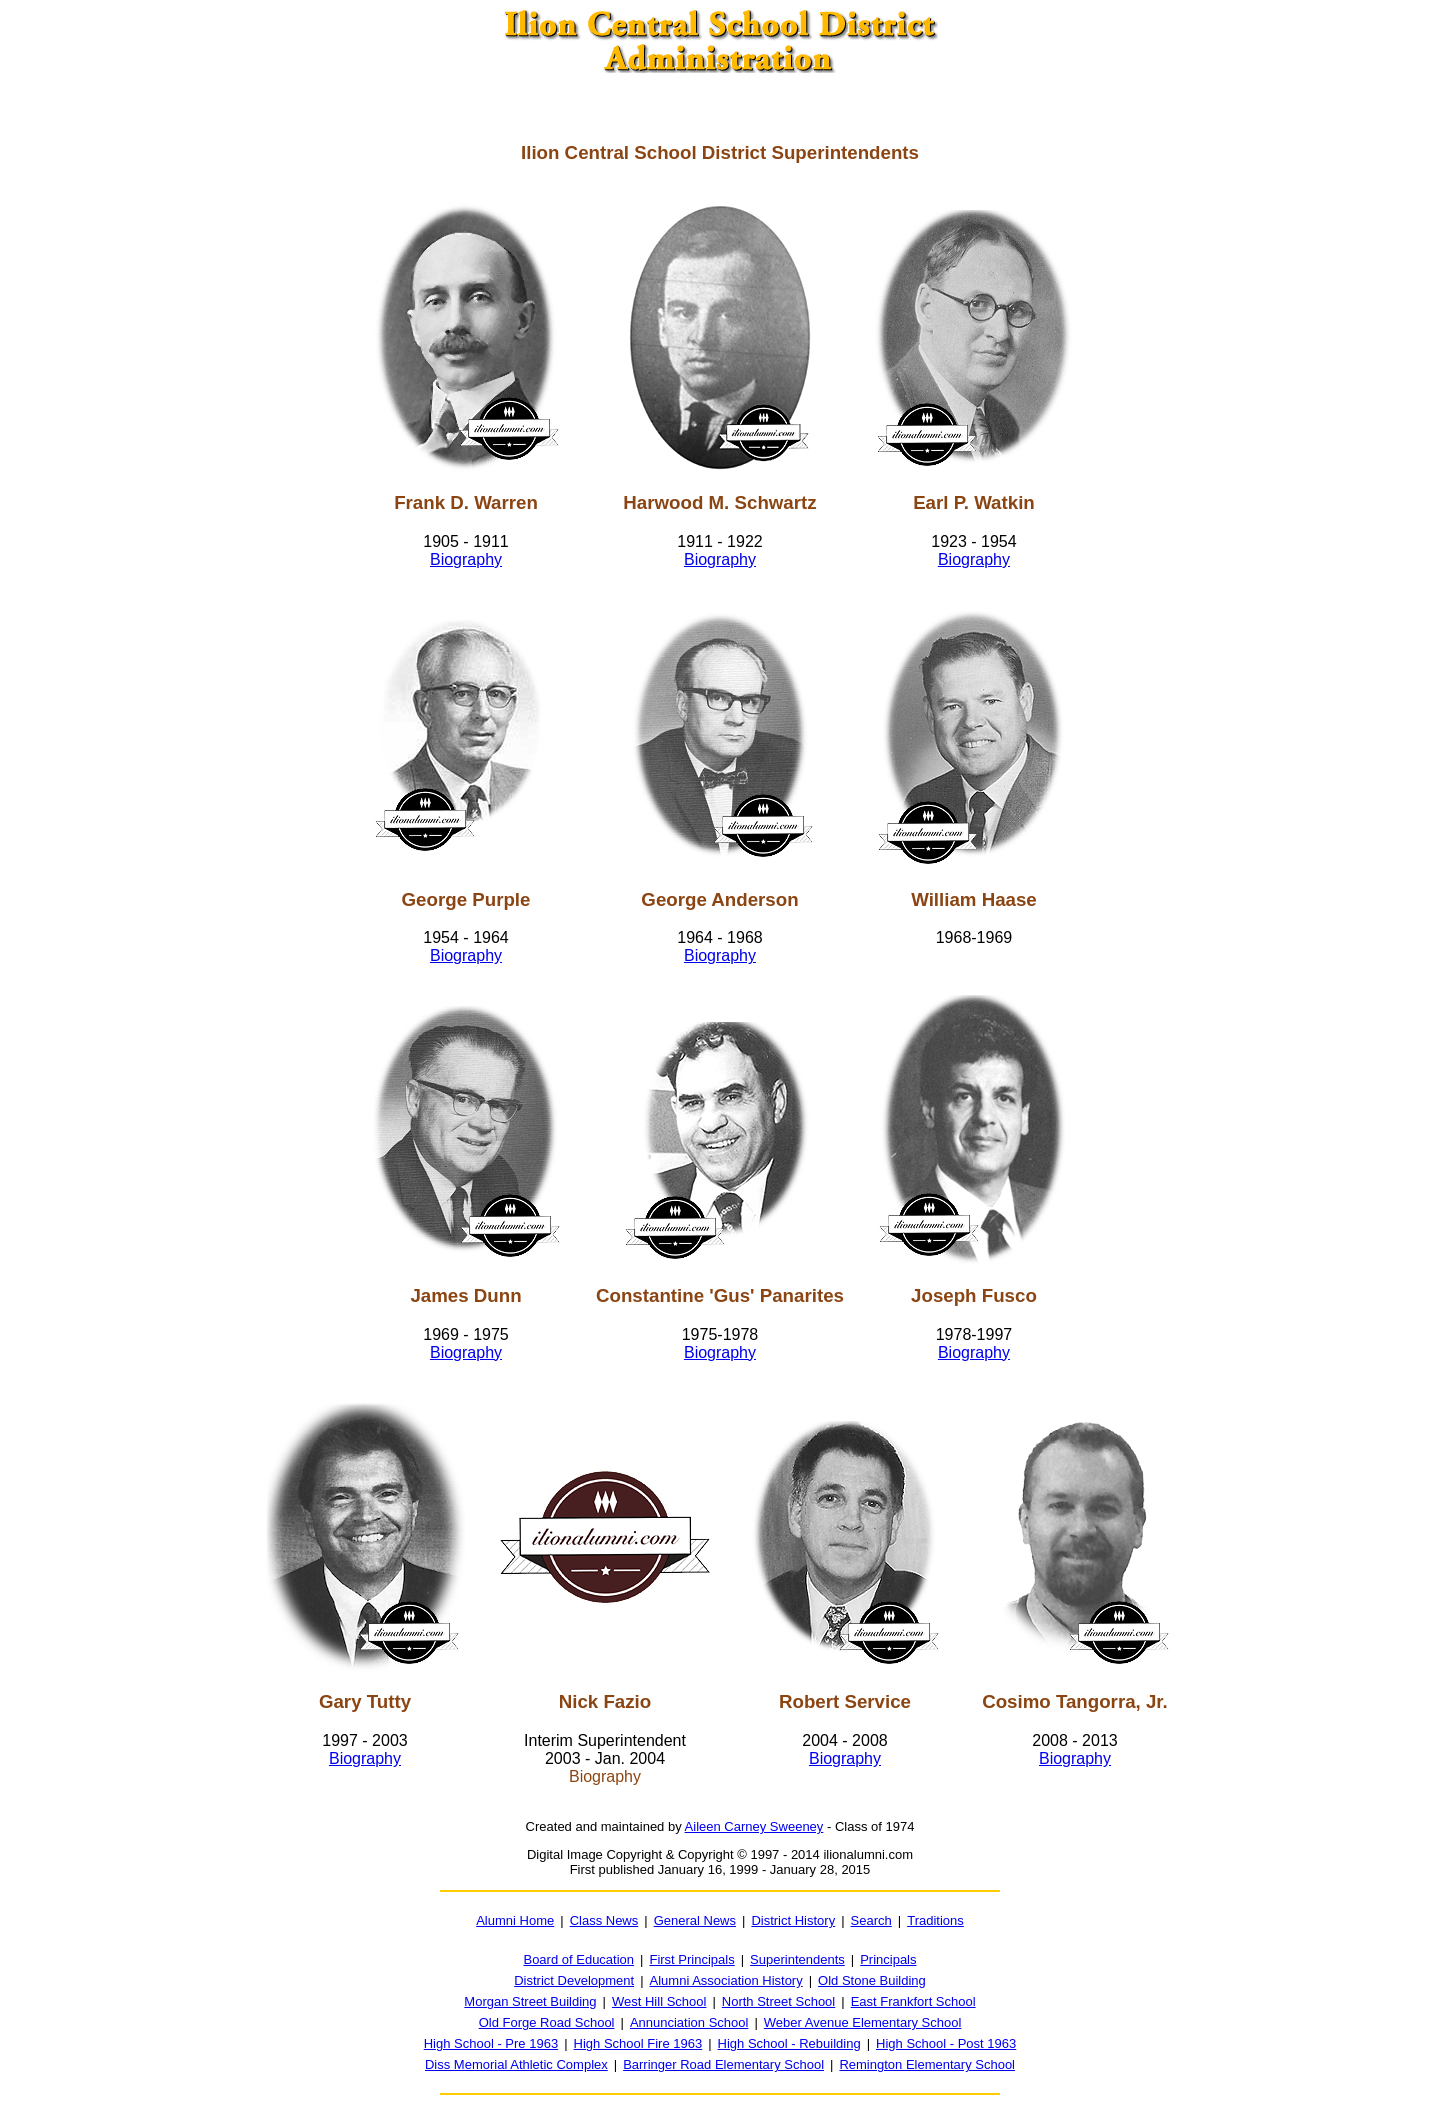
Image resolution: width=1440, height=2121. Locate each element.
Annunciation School (689, 2022)
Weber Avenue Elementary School (863, 2022)
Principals (888, 1959)
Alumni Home (515, 1920)
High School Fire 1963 (638, 2043)
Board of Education (578, 1959)
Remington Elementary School (927, 2064)
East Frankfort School (913, 2001)
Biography (466, 559)
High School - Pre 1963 (491, 2043)
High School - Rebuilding (789, 2043)
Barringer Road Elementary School (723, 2064)
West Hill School (659, 2001)
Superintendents (797, 1959)
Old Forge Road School (547, 2022)
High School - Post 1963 (946, 2043)
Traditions (935, 1920)
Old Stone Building (872, 1980)
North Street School (778, 2001)
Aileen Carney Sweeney (754, 1826)
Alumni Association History (726, 1980)
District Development (574, 1980)
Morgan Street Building (530, 2001)
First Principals (691, 1959)
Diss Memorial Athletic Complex (516, 2064)
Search (871, 1920)
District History (793, 1920)
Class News (604, 1920)
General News (695, 1920)
